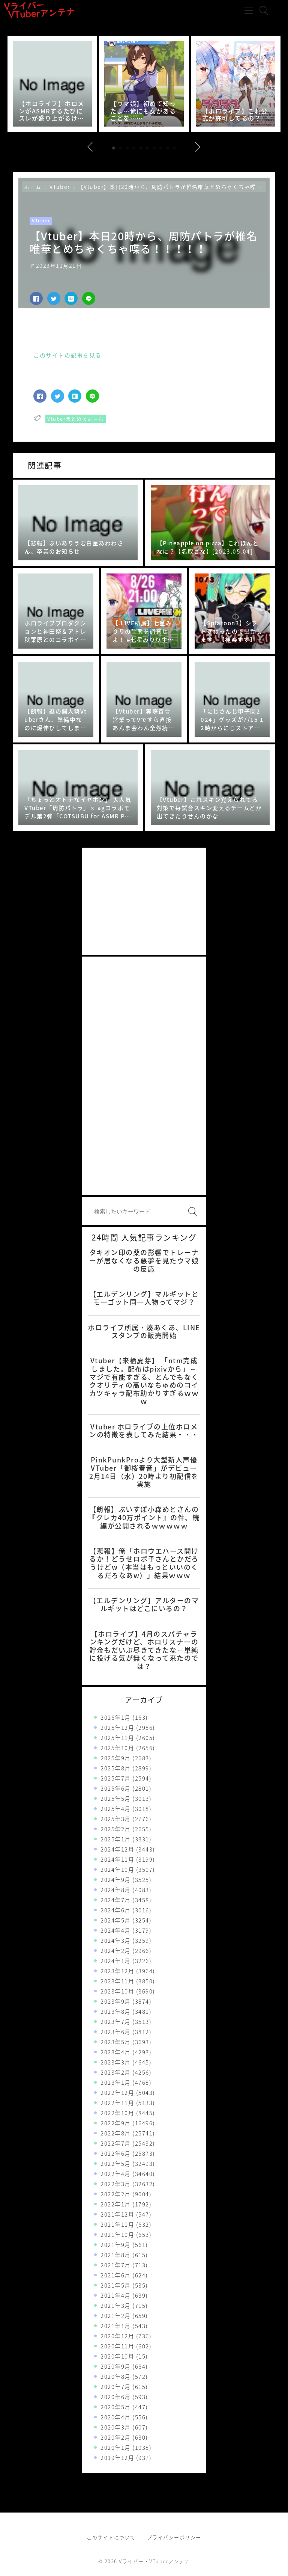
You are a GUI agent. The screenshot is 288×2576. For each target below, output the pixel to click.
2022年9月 (115, 2123)
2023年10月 (117, 1991)
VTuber (60, 187)
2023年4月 (115, 2052)
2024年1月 (115, 1961)
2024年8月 (115, 1890)
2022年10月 (117, 2113)
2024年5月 (115, 1920)
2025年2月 (115, 1829)
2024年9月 (115, 1880)
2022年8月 (115, 2133)
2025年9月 (115, 1758)
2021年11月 (117, 2224)
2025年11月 (117, 1738)
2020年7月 (115, 2387)
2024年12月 (117, 1849)
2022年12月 (117, 2093)
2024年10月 (117, 1869)
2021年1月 (115, 2326)
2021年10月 (117, 2234)
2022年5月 (115, 2163)
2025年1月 (115, 1839)
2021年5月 (115, 2285)
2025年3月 (115, 1819)
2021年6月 (115, 2275)
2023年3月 (115, 2062)
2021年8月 (115, 2255)
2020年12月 (117, 2336)
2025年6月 (115, 1788)
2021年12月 (117, 2214)
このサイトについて (111, 2537)
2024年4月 (115, 1930)
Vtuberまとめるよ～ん (75, 419)
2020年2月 (115, 2437)
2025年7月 (115, 1778)
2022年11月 (117, 2103)
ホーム (33, 187)
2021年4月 (115, 2295)
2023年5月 (115, 2042)
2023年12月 (117, 1971)
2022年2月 (115, 2194)
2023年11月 (117, 1981)
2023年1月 (115, 2082)
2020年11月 (117, 2346)
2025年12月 (117, 1727)
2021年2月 (115, 2316)
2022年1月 (115, 2204)
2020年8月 (115, 2376)
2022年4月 (115, 2174)
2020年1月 (115, 2447)
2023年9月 (115, 2001)
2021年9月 (115, 2245)
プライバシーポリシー (174, 2537)
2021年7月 (115, 2265)
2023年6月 (115, 2032)
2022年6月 (115, 2153)
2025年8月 (115, 1768)
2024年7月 (115, 1900)
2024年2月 (115, 1951)
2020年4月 (115, 2417)
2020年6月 (115, 2397)
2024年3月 (115, 1940)
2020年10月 (117, 2356)
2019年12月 (117, 2458)
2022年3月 (115, 2184)
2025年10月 (117, 1748)
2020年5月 (115, 2407)
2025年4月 (115, 1809)
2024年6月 (115, 1910)
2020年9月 (115, 2366)
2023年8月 (115, 2011)
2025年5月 (115, 1798)
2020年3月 (115, 2427)
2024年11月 (117, 1859)
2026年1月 (115, 1717)
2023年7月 (115, 2022)
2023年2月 (115, 2072)
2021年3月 (115, 2305)
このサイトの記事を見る (67, 356)
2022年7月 (115, 2143)
